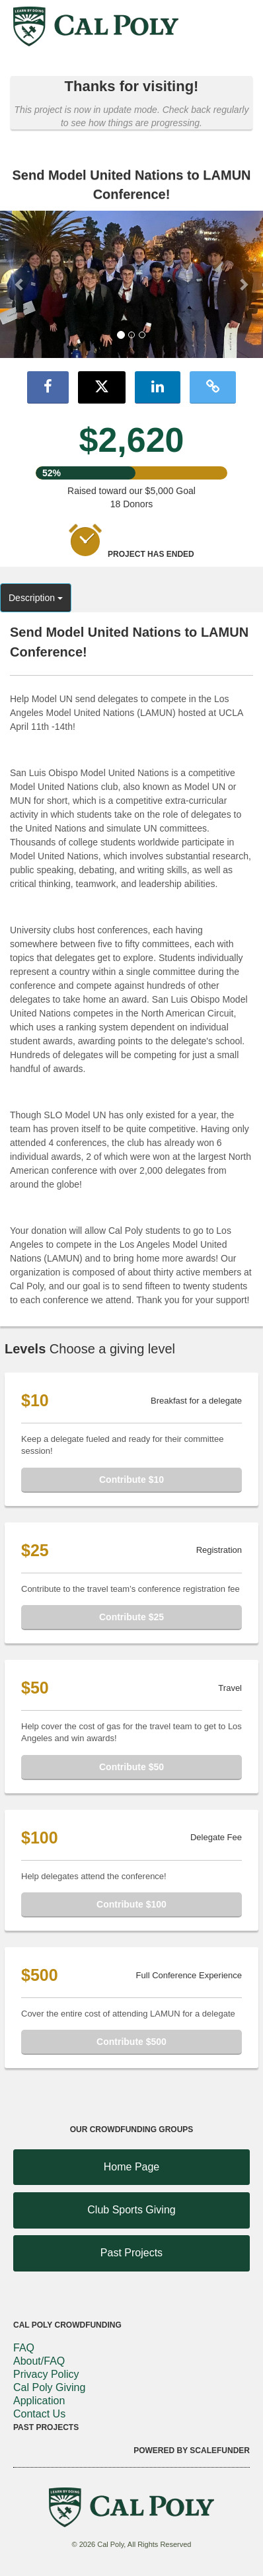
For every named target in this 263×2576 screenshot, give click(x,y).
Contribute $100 (131, 1904)
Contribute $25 (131, 1617)
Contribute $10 (131, 1479)
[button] (20, 284)
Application (39, 2400)
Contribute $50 (131, 1767)
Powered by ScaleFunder (191, 2450)
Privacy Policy (46, 2374)
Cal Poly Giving (49, 2387)
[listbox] (131, 285)
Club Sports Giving (131, 2209)
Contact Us (39, 2413)
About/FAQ (39, 2361)
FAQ (23, 2347)
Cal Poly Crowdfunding (67, 2325)
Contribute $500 (131, 2041)
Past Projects (131, 2252)
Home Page (132, 2166)
